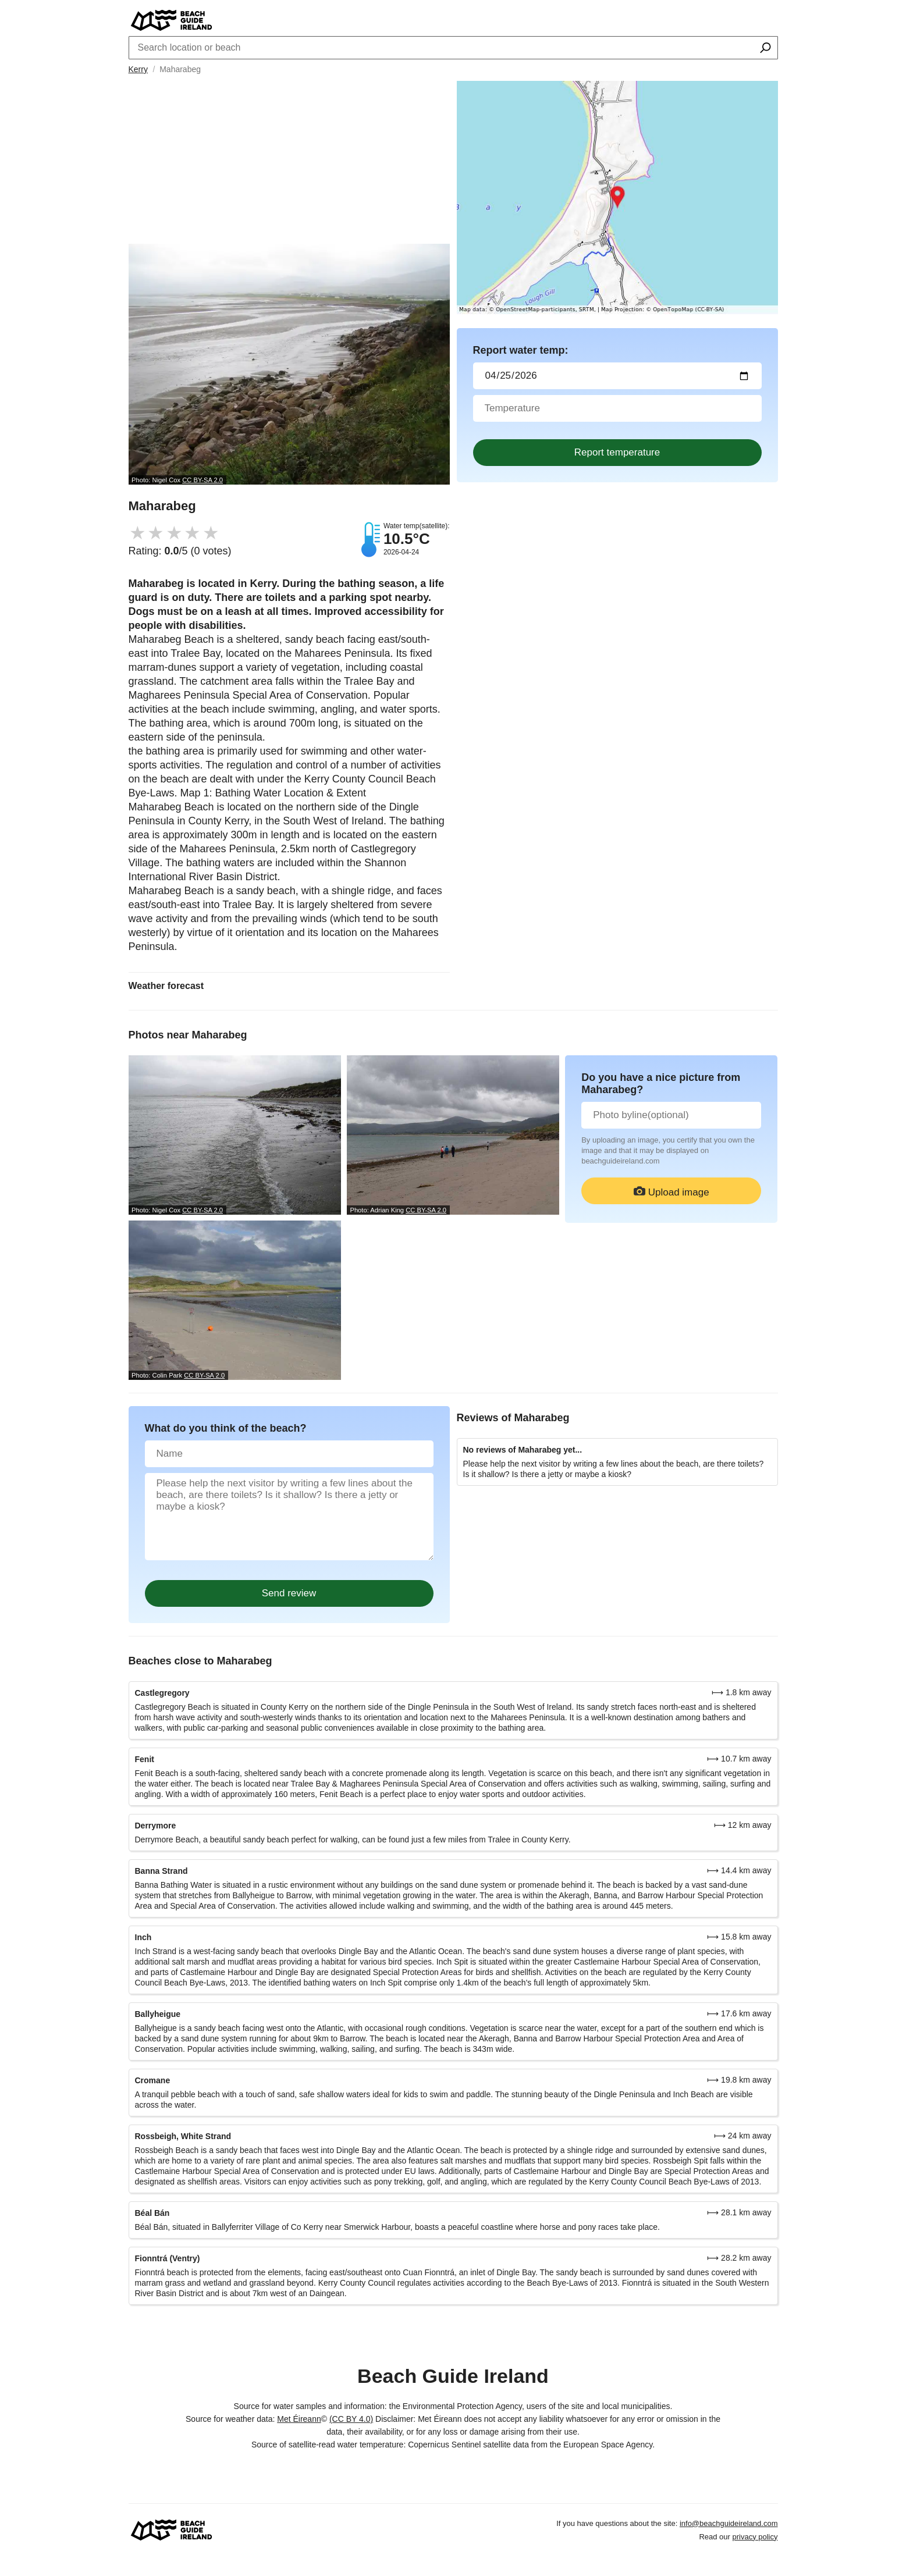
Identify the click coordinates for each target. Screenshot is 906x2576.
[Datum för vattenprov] (617, 375)
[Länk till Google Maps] (617, 197)
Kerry (138, 69)
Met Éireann (299, 2419)
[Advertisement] (289, 162)
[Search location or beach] (765, 49)
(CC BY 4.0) (351, 2419)
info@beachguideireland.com (729, 2523)
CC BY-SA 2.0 (202, 479)
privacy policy (754, 2536)
